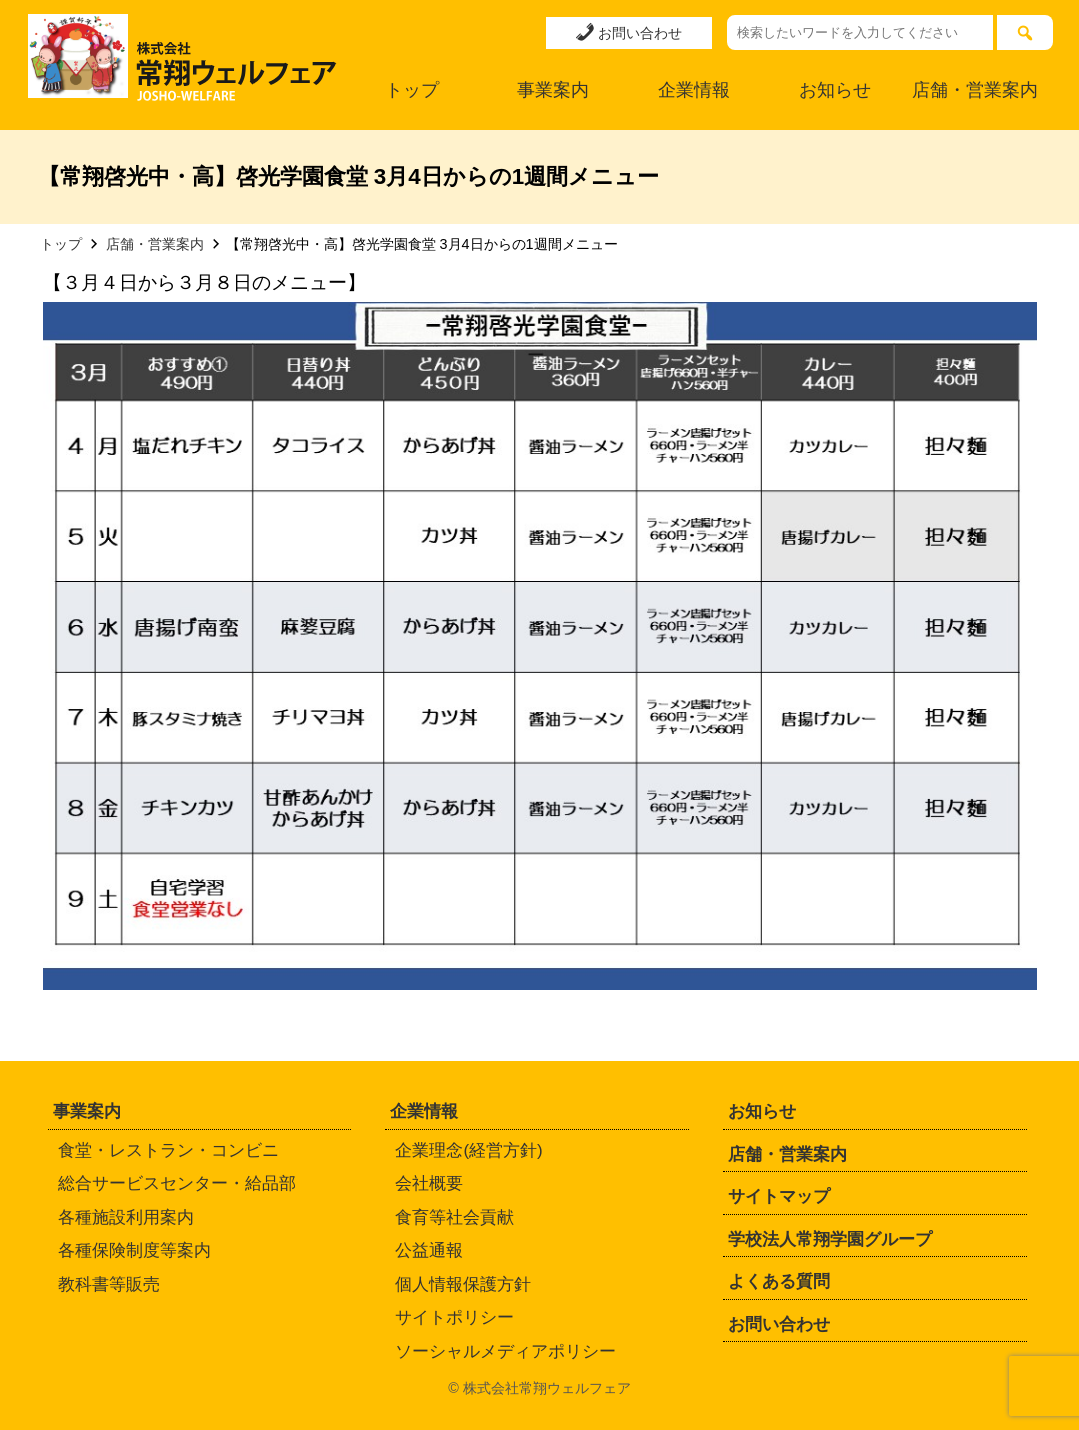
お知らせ (835, 90)
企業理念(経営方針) (468, 1150)
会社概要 (429, 1183)
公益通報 (429, 1250)
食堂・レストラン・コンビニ (168, 1150)
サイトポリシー (454, 1317)
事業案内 (553, 90)
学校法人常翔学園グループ (830, 1239)
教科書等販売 (109, 1284)
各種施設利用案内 (126, 1217)
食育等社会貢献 (454, 1217)
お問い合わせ (629, 32)
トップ (412, 90)
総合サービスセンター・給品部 (177, 1183)
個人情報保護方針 (463, 1284)
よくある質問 (779, 1281)
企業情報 (694, 90)
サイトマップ (779, 1196)
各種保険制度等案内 (134, 1250)
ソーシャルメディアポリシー (505, 1351)
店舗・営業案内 (975, 90)
